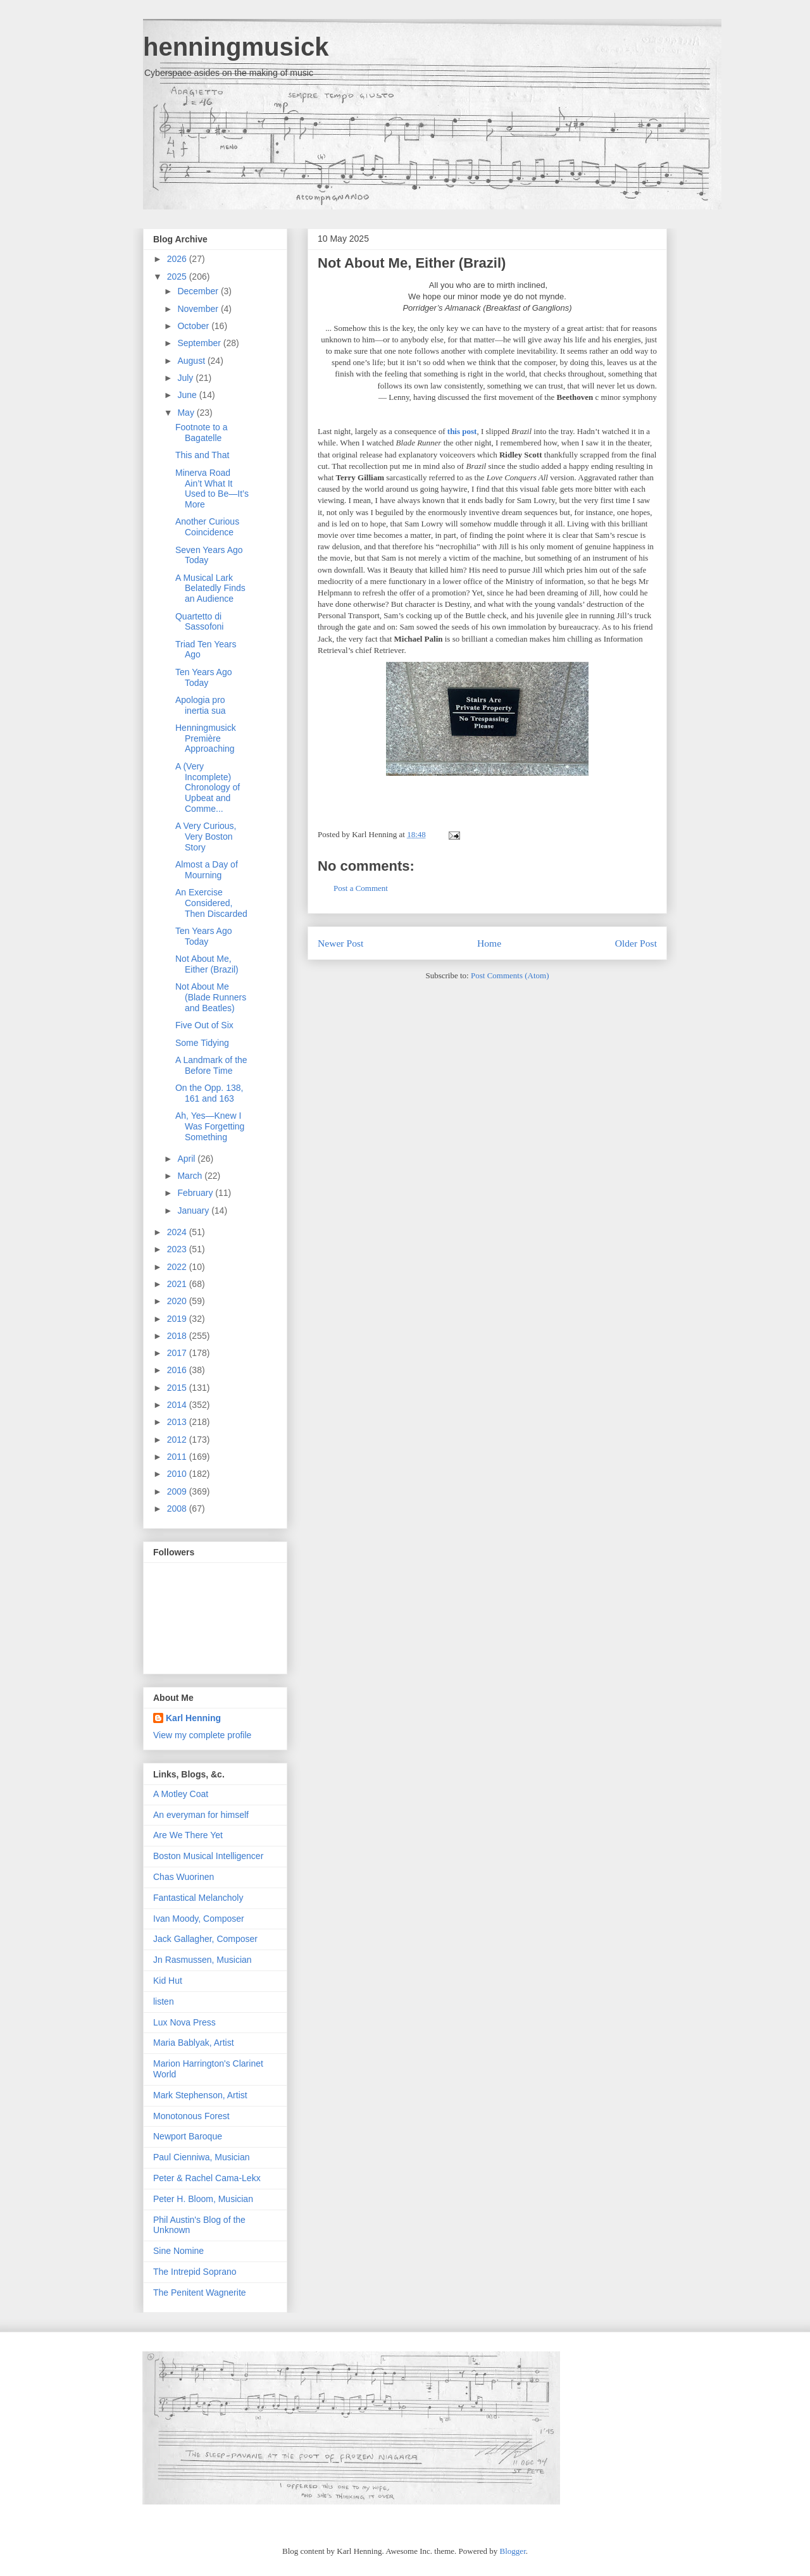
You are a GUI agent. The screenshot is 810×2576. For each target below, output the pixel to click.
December (198, 291)
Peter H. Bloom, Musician (203, 2199)
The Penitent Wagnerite (199, 2292)
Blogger (513, 2551)
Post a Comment (360, 888)
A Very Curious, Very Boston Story (206, 836)
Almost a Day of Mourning (206, 869)
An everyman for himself (201, 1815)
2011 (178, 1457)
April (187, 1159)
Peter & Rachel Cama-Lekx (207, 2178)
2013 (178, 1422)
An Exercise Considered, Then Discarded (211, 903)
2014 (178, 1405)
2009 (178, 1491)
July (186, 378)
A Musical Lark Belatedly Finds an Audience (210, 588)
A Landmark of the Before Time (211, 1065)
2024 (178, 1232)
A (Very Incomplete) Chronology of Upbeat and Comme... (207, 787)
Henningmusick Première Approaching (205, 738)
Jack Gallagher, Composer (205, 1939)
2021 (178, 1284)
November (198, 309)
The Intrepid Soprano (195, 2272)
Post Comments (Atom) (510, 975)
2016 (178, 1370)
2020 (178, 1301)
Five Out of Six (204, 1025)
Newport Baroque (187, 2136)
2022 (178, 1267)
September (200, 343)
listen (163, 2001)
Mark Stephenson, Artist (200, 2095)
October (194, 326)
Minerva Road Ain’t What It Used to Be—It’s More (212, 488)
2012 (178, 1439)
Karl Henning (193, 1718)
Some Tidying (202, 1043)
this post (462, 431)
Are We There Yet (188, 1835)
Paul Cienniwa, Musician (201, 2157)
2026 (178, 259)
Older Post (636, 943)
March (190, 1176)
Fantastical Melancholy (198, 1898)
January (194, 1210)
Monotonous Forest (191, 2116)
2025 (178, 276)
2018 (178, 1336)
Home (489, 943)
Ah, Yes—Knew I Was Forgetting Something (209, 1126)
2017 (178, 1353)
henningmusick (235, 47)
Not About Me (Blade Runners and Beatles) (210, 997)
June (188, 395)
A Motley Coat (180, 1794)
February (196, 1193)
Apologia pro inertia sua (200, 705)
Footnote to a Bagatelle (201, 432)
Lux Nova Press (184, 2022)
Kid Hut (167, 1981)
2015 (178, 1388)
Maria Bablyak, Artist (193, 2043)
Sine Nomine (178, 2251)
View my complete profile (202, 1735)
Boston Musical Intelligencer (208, 1856)
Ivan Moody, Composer (198, 1918)
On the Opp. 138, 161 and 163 (209, 1093)
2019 (178, 1319)
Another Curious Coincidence (207, 526)
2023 (178, 1249)
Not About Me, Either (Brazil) (412, 263)
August (192, 361)
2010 (178, 1474)
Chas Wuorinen (183, 1877)
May (186, 413)
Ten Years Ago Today (203, 677)
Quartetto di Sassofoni (199, 621)
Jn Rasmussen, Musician (202, 1960)
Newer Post (340, 943)
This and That (202, 455)
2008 (178, 1508)
